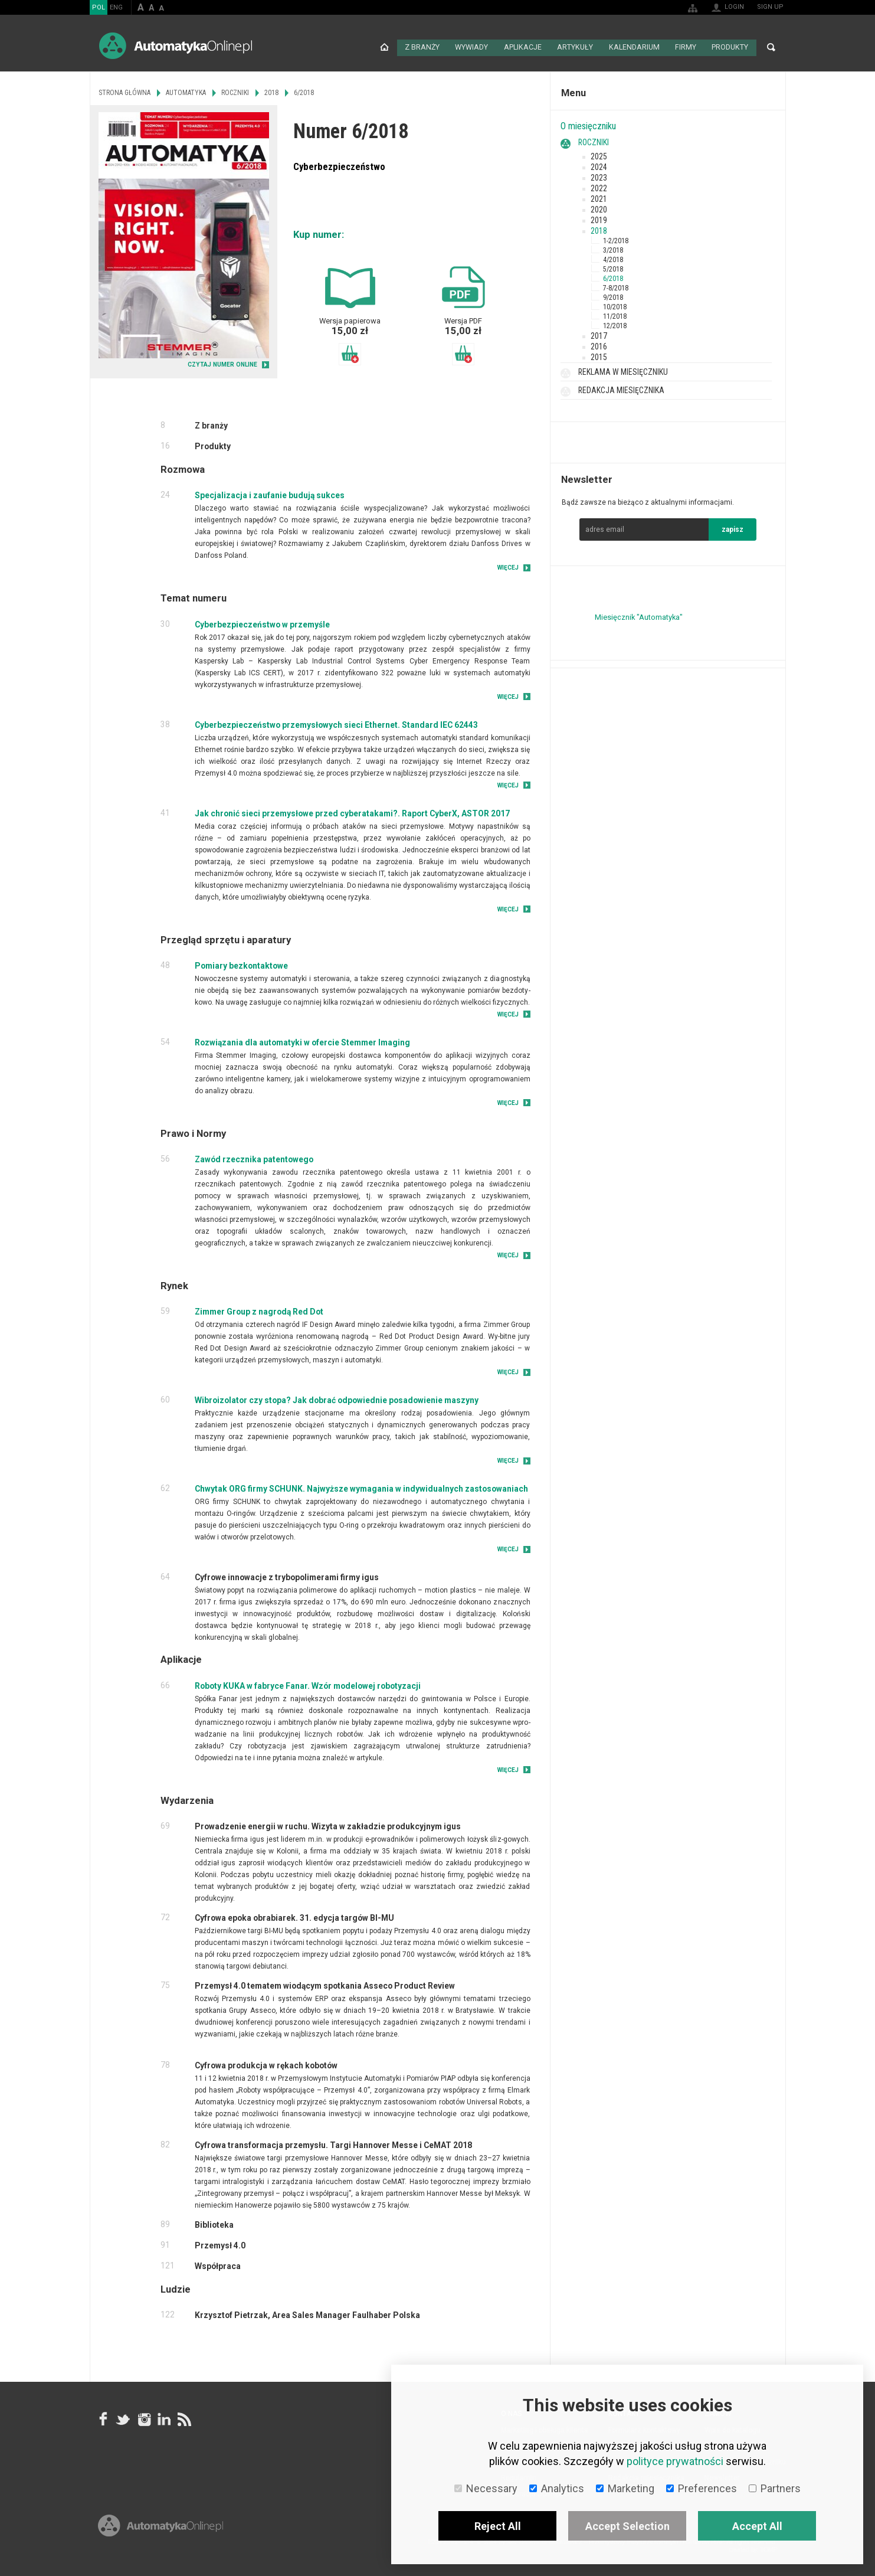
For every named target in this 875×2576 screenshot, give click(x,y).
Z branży (426, 47)
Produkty (730, 47)
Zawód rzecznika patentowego (254, 1158)
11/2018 (615, 314)
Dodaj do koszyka (350, 353)
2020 (599, 208)
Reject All (497, 2526)
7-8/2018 (615, 286)
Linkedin (163, 2417)
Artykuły (578, 47)
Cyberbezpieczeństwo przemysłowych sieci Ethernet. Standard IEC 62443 (336, 723)
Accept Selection (627, 2526)
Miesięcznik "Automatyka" (639, 615)
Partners (775, 2488)
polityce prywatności (675, 2461)
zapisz (732, 528)
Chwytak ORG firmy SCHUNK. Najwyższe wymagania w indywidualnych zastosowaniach (361, 1487)
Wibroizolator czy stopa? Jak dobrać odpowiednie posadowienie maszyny (337, 1399)
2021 (599, 197)
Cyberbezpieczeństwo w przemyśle (262, 622)
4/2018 (613, 258)
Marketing (625, 2488)
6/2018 (613, 277)
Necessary (485, 2488)
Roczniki (593, 140)
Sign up (770, 7)
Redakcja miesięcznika (621, 388)
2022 (599, 186)
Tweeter (123, 2417)
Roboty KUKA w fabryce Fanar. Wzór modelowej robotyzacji (308, 1684)
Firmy (686, 47)
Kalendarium (635, 47)
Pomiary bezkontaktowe (241, 964)
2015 (599, 355)
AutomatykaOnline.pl (175, 45)
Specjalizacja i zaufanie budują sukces (270, 494)
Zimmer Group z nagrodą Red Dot (259, 1310)
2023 (599, 176)
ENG (116, 7)
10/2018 (615, 305)
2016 (599, 344)
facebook (103, 2417)
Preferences (701, 2488)
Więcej (508, 566)
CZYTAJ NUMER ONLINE (222, 363)
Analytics (556, 2488)
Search (771, 47)
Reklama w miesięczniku (623, 370)
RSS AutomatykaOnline (183, 2417)
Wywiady (475, 47)
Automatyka (186, 91)
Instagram (143, 2417)
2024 (599, 165)
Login (734, 7)
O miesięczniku (588, 124)
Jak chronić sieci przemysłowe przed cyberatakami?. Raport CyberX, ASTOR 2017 (352, 811)
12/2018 (615, 324)
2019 (599, 218)
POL (98, 7)
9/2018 (613, 296)
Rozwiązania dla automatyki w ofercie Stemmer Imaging (302, 1041)
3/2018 (613, 248)
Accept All (757, 2526)
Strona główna (388, 47)
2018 (599, 229)
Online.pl (160, 2539)
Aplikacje (526, 47)
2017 (599, 334)
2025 (599, 154)
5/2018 (613, 267)
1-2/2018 (615, 239)
